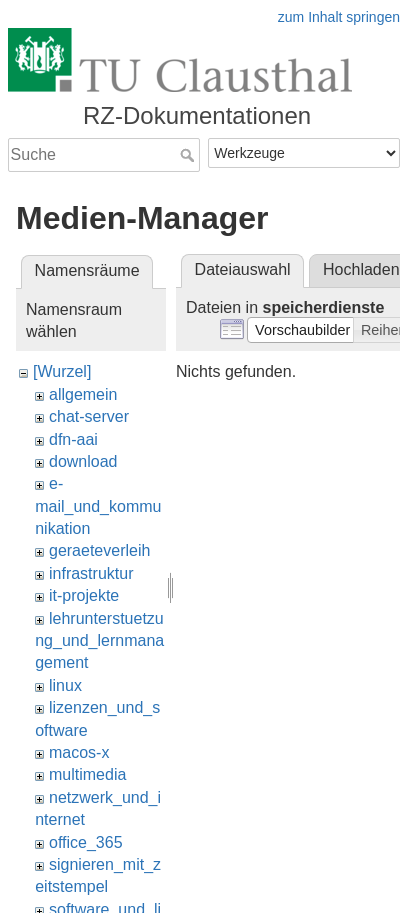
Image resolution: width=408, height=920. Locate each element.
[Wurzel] (62, 371)
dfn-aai (73, 439)
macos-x (79, 752)
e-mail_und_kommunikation (98, 506)
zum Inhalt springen (339, 17)
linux (65, 685)
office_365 (86, 842)
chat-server (89, 416)
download (83, 461)
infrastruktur (91, 573)
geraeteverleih (99, 550)
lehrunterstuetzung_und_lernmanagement (99, 641)
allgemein (83, 394)
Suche (189, 155)
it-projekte (84, 595)
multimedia (87, 774)
